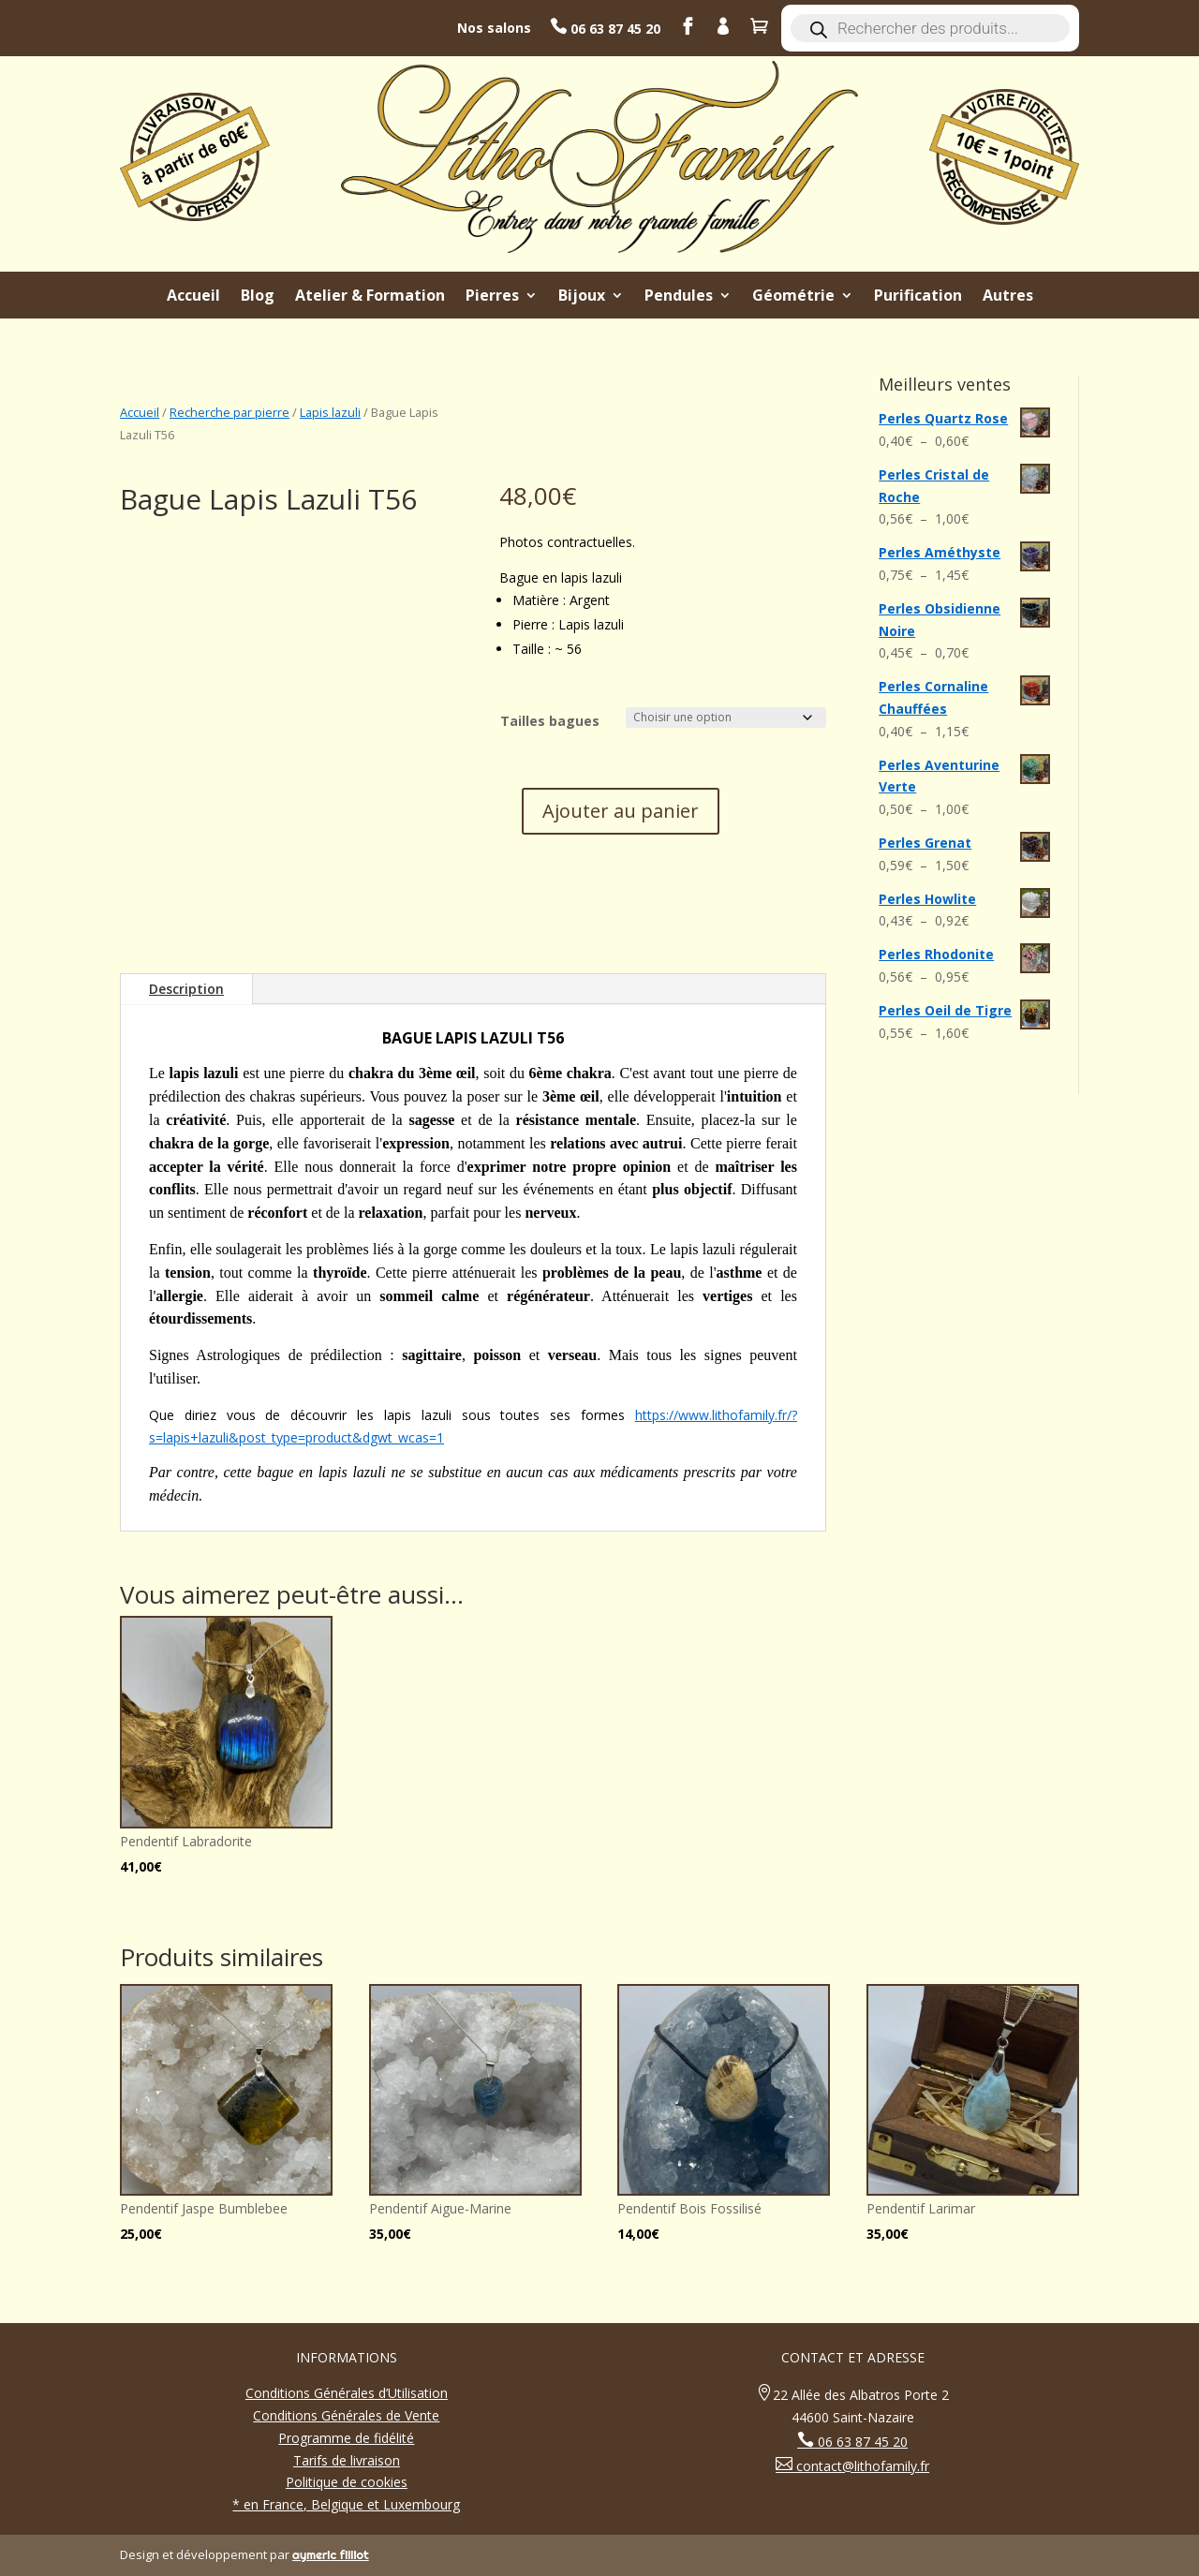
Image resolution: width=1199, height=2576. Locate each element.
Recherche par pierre (229, 412)
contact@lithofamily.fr (860, 2466)
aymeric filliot (330, 2554)
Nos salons (494, 28)
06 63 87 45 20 (613, 28)
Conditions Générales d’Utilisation (346, 2393)
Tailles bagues (550, 721)
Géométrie (793, 297)
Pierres (492, 297)
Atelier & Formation (370, 297)
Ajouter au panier (620, 810)
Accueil (193, 297)
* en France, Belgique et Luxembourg (346, 2504)
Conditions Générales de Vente (346, 2415)
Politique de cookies (346, 2482)
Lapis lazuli (330, 412)
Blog (257, 297)
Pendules (678, 297)
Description (186, 989)
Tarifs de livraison (346, 2460)
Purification (918, 297)
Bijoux (581, 297)
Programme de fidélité (346, 2438)
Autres (1008, 297)
